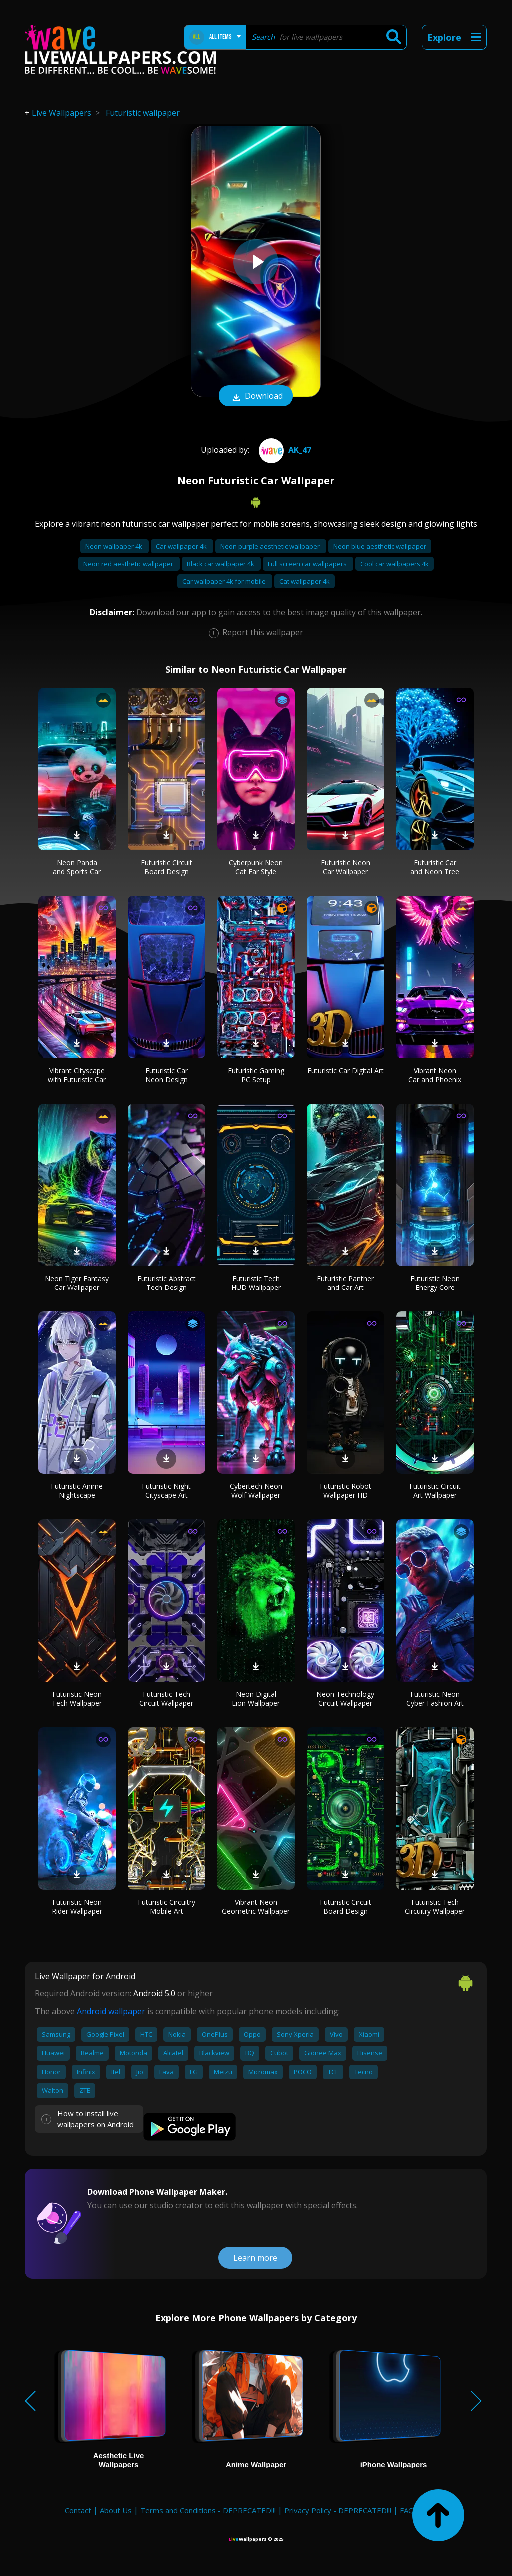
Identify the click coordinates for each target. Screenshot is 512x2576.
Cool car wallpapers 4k (394, 563)
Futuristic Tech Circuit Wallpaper (167, 1698)
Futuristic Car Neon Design (167, 1075)
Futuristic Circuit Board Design (166, 867)
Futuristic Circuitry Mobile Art (167, 1906)
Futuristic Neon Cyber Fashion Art (435, 1698)
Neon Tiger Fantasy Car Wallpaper (77, 1283)
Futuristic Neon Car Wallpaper (345, 867)
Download (256, 396)
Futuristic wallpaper (143, 112)
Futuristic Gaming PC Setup (256, 1075)
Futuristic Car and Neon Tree (435, 867)
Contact (78, 2510)
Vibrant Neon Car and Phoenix (435, 1075)
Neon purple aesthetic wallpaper (271, 546)
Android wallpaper (111, 2011)
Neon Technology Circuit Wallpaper (345, 1698)
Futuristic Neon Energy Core (435, 1283)
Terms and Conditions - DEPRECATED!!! (208, 2510)
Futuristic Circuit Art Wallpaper (435, 1490)
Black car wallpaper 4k (221, 563)
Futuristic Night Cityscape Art (166, 1490)
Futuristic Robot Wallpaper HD (346, 1490)
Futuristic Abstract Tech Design (167, 1283)
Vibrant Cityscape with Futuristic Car (77, 1075)
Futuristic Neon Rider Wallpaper (77, 1906)
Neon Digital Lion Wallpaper (256, 1698)
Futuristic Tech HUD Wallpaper (256, 1283)
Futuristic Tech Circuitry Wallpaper (435, 1906)
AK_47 (284, 449)
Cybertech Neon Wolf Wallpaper (256, 1490)
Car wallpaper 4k (182, 546)
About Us (116, 2510)
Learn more (256, 2257)
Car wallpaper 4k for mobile (225, 581)
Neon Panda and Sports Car (77, 867)
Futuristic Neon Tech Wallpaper (77, 1698)
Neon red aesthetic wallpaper (129, 563)
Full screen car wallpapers (308, 563)
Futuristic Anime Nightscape (77, 1490)
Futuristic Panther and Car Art (345, 1283)
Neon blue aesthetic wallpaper (380, 546)
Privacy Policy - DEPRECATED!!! (338, 2510)
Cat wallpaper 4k (305, 581)
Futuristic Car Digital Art (346, 1070)
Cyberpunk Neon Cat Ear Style (256, 867)
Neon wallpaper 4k (115, 546)
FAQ (407, 2510)
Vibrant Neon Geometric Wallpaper (256, 1906)
